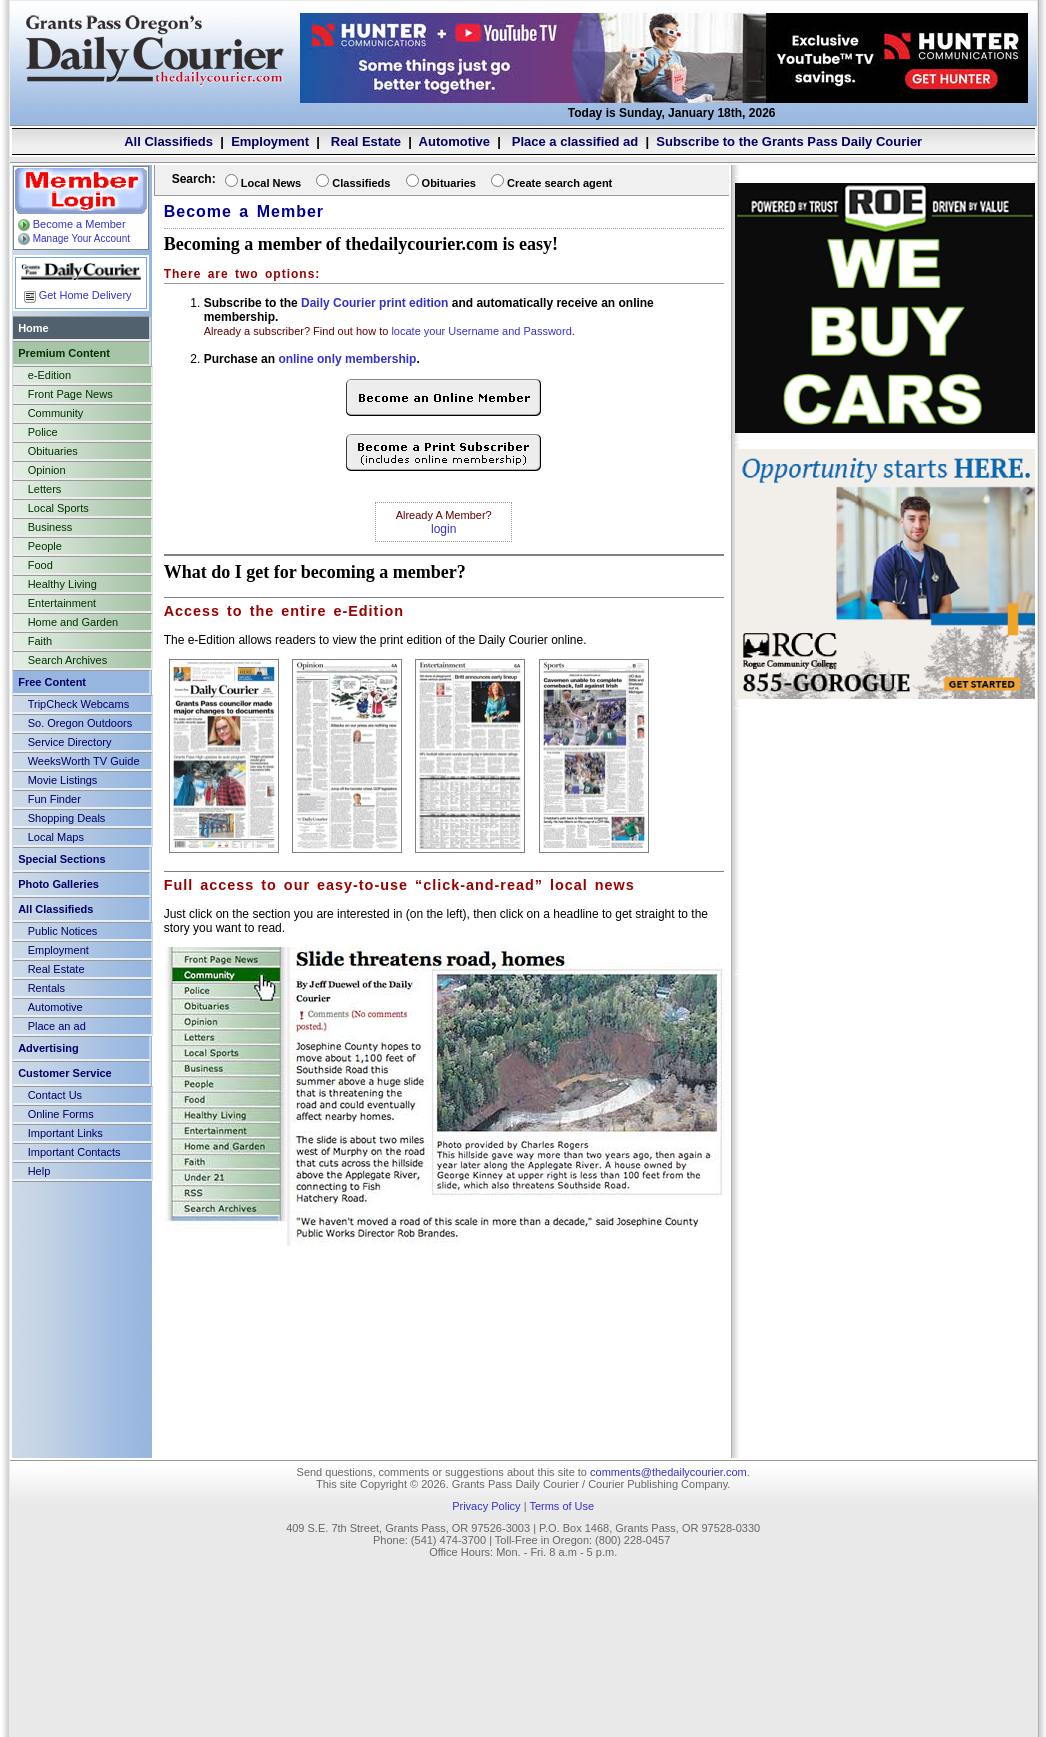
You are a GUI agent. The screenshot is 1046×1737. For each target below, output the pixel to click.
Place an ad (57, 1026)
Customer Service (65, 1073)
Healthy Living (62, 584)
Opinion (47, 470)
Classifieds (361, 183)
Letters (45, 489)
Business (50, 527)
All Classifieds (168, 141)
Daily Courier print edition (374, 303)
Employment (270, 141)
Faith (40, 641)
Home (33, 328)
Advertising (48, 1048)
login (443, 529)
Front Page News (70, 394)
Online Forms (61, 1114)
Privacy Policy (486, 1506)
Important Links (65, 1133)
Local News (271, 183)
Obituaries (53, 451)
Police (43, 432)
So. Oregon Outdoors (80, 723)
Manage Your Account (72, 238)
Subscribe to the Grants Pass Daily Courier (789, 141)
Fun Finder (54, 799)
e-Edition (49, 375)
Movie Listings (63, 780)
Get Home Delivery (76, 295)
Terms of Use (561, 1506)
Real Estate (364, 141)
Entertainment (62, 603)
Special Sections (61, 859)
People (45, 546)
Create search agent (559, 183)
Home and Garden (73, 622)
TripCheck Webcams (78, 704)
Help (39, 1171)
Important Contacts (74, 1152)
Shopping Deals (67, 818)
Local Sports (58, 508)
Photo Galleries (58, 884)
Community (56, 413)
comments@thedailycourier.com (668, 1472)
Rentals (46, 988)
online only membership (347, 359)
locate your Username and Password (481, 331)
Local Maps (56, 837)
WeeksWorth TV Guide (84, 761)
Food (40, 565)
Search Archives (67, 660)
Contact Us (55, 1095)
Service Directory (70, 742)
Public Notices (63, 931)
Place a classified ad (573, 141)
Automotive (455, 141)
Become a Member (70, 224)
